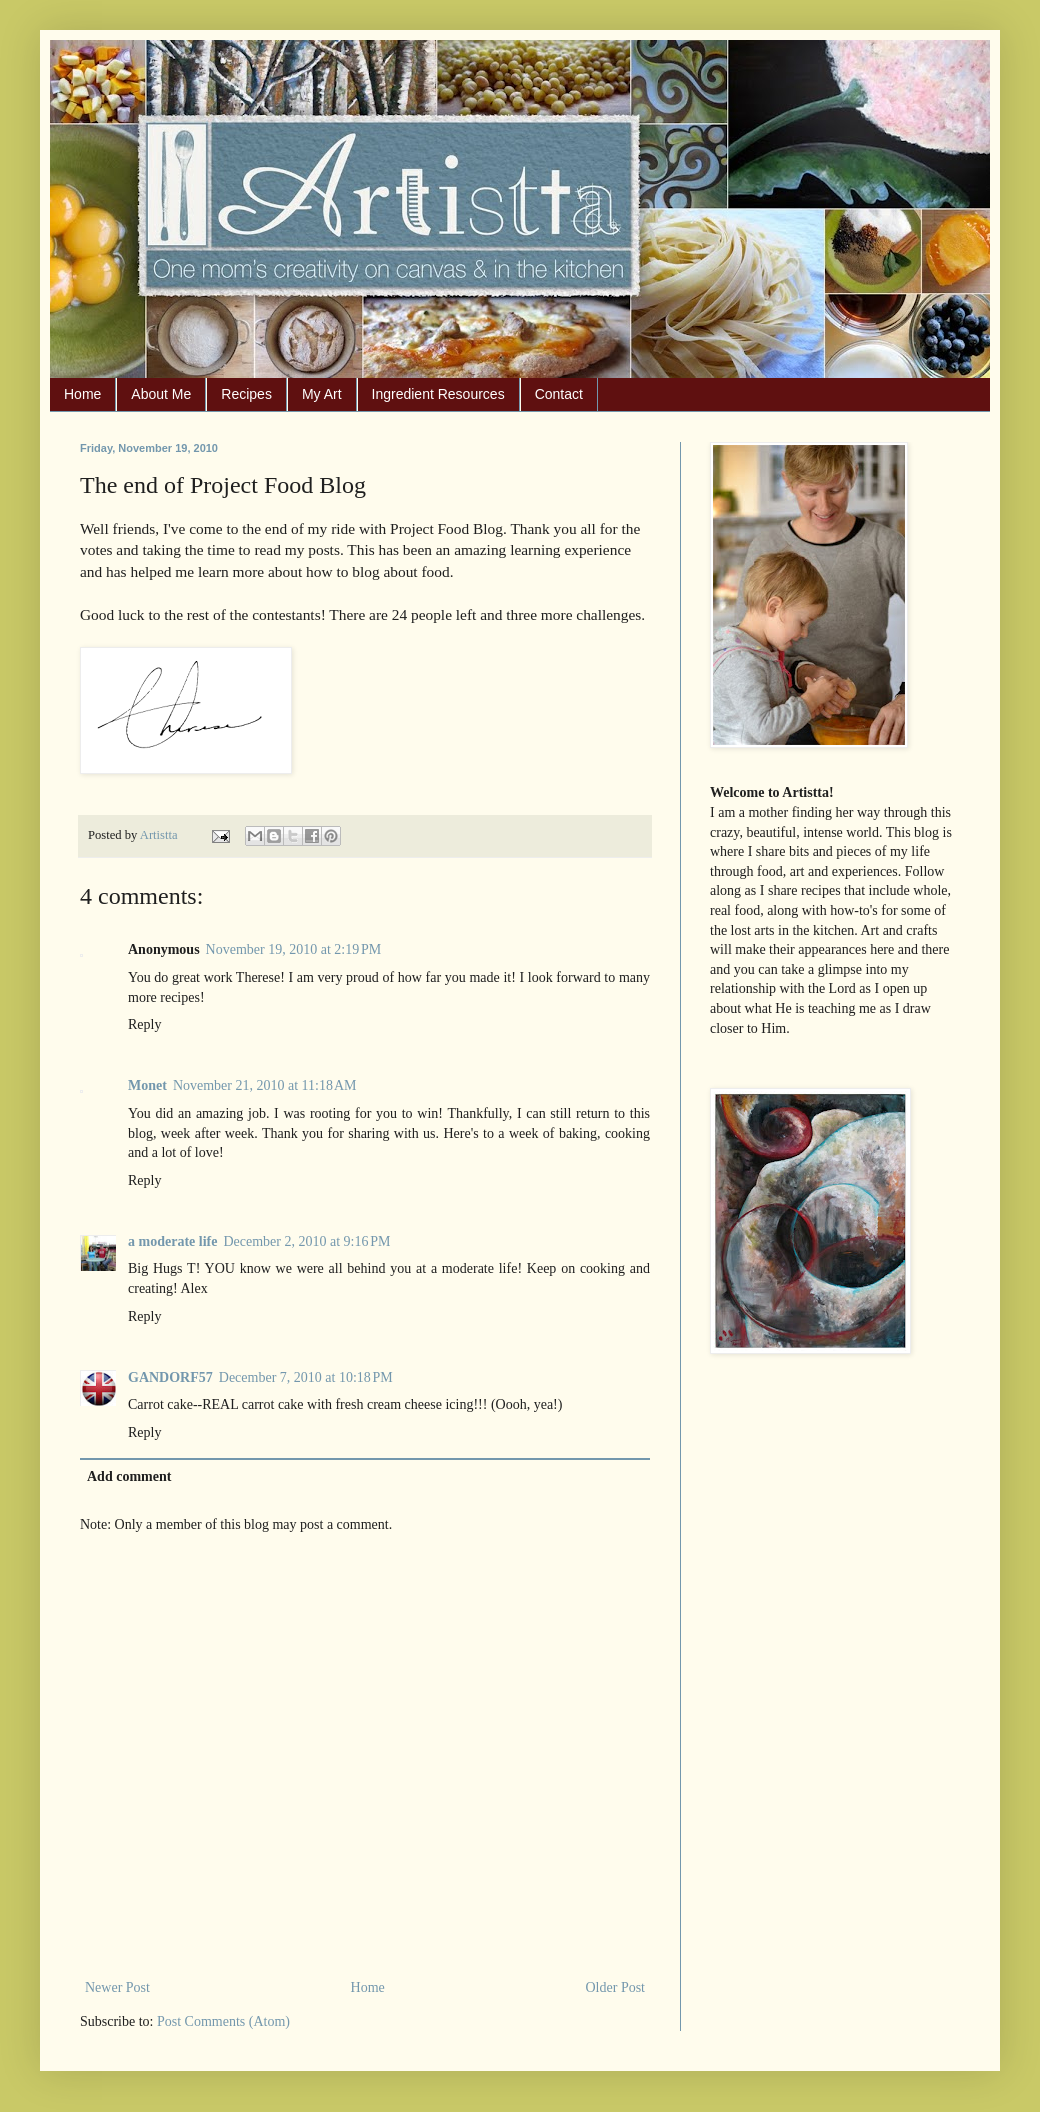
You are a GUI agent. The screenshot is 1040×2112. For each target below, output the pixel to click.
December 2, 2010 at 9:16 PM (306, 1241)
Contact (559, 394)
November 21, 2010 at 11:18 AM (265, 1085)
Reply (144, 1024)
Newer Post (117, 1987)
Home (82, 394)
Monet (147, 1085)
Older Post (616, 1987)
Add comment (129, 1476)
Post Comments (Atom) (223, 2021)
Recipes (246, 394)
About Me (161, 394)
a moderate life (172, 1241)
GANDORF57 (170, 1377)
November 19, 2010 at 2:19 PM (294, 949)
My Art (322, 394)
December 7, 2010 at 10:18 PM (306, 1377)
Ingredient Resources (438, 394)
